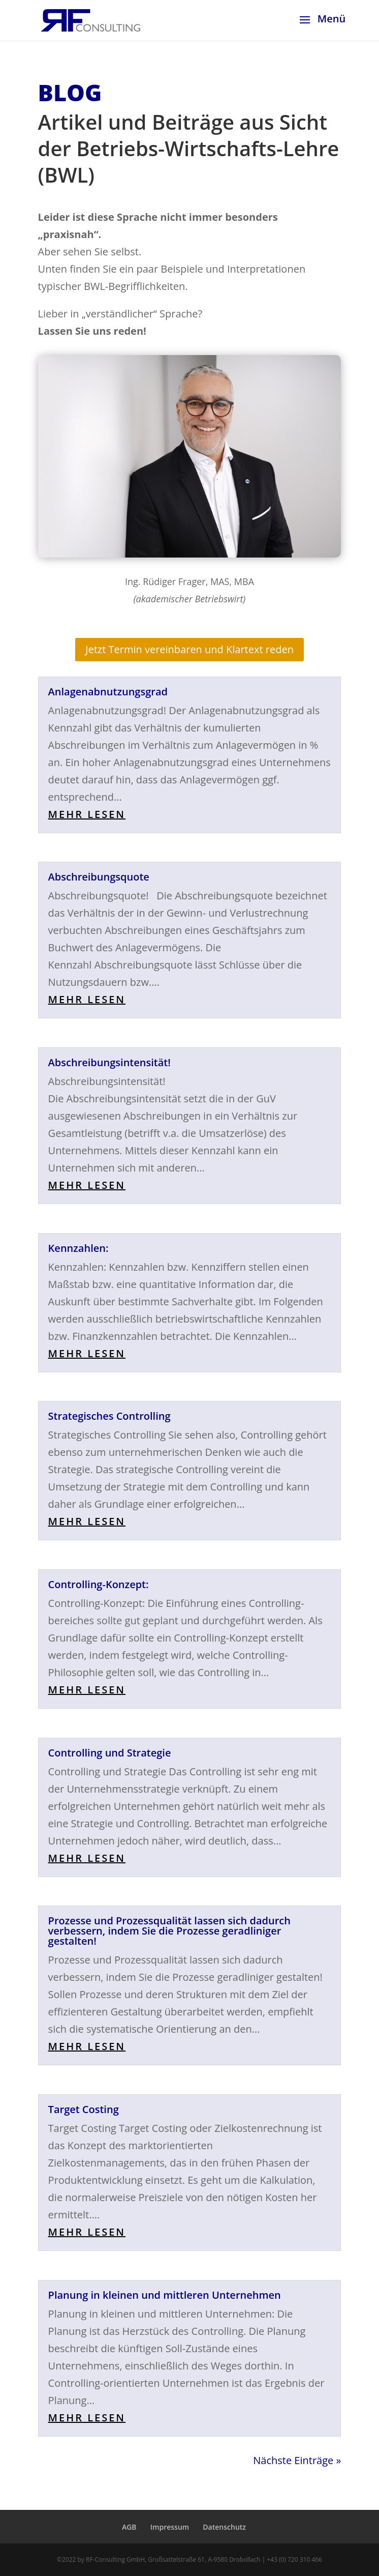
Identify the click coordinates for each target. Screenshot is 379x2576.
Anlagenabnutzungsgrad (108, 691)
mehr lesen (86, 814)
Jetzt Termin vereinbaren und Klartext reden (189, 649)
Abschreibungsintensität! (109, 1062)
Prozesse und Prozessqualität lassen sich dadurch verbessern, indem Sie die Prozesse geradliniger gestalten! (169, 1931)
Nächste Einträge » (297, 2460)
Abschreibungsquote (98, 877)
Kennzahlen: (78, 1248)
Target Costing (83, 2109)
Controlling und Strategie (109, 1753)
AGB (129, 2527)
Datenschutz (224, 2527)
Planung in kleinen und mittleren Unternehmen (164, 2295)
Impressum (169, 2527)
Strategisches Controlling (109, 1416)
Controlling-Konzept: (98, 1584)
